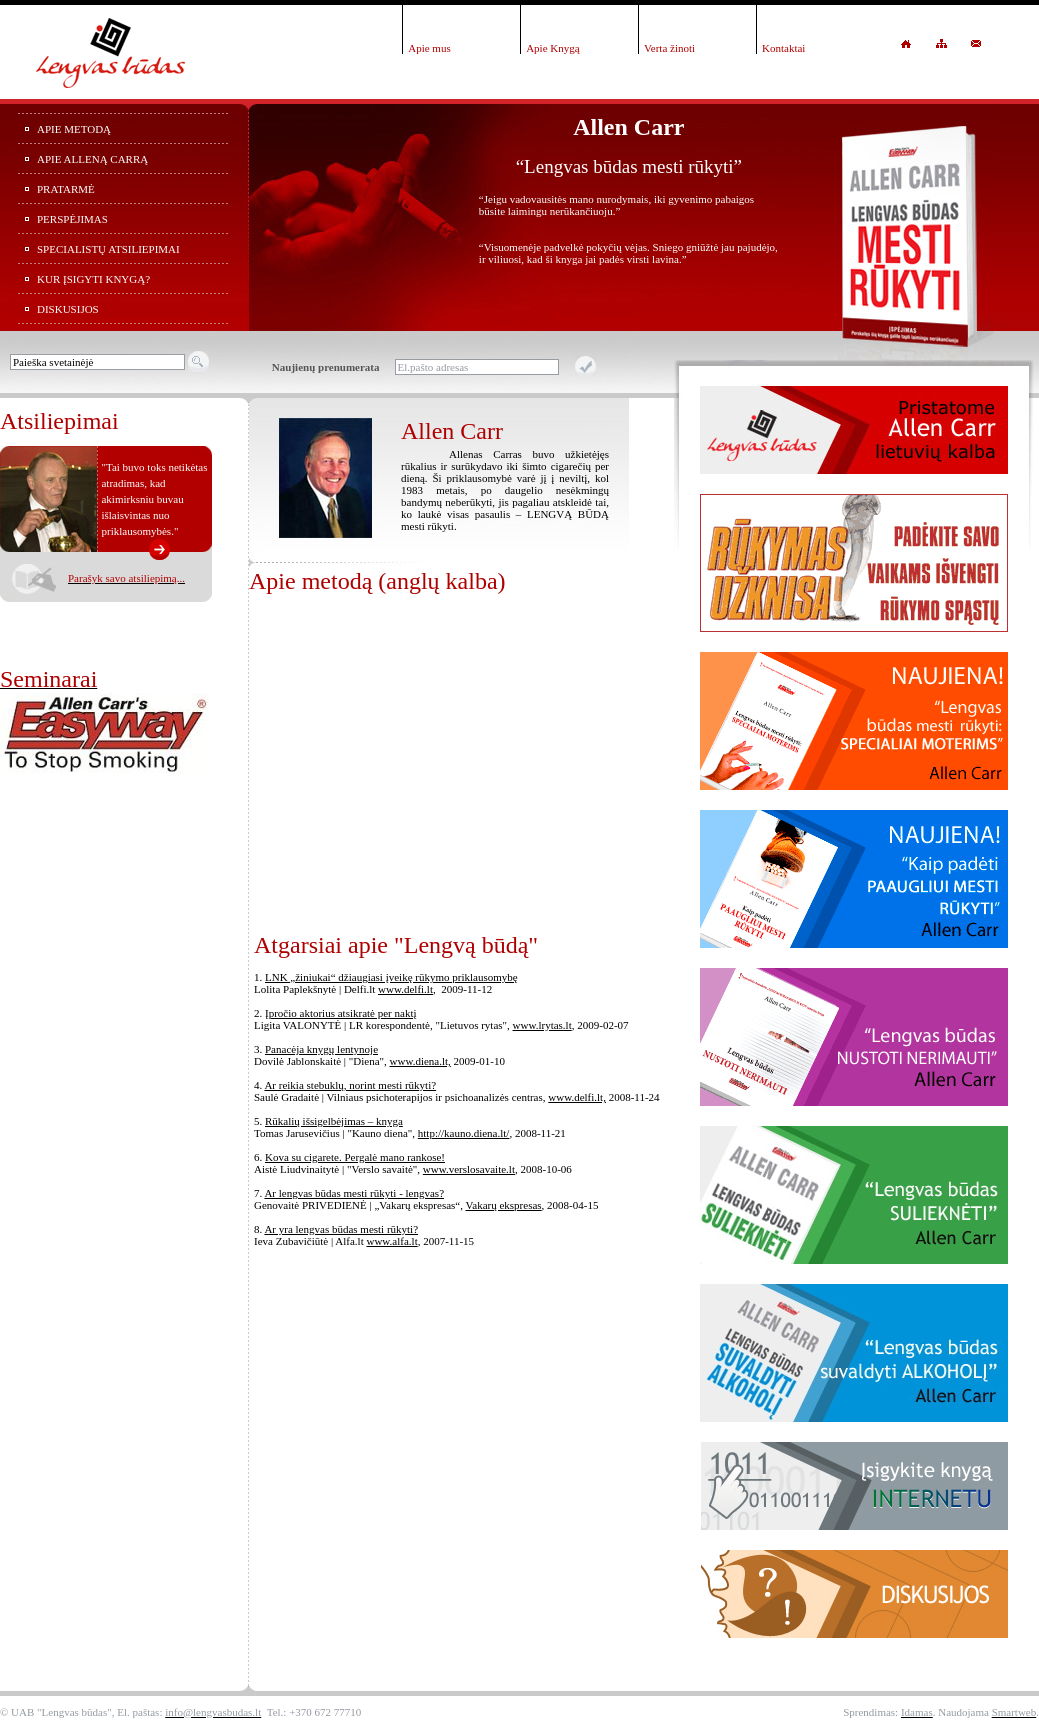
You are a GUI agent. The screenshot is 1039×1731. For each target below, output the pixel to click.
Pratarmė (66, 189)
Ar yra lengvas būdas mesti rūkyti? (341, 1229)
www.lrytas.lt (542, 1025)
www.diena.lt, (420, 1061)
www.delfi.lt (405, 989)
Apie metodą (74, 129)
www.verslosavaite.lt (469, 1169)
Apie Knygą (552, 48)
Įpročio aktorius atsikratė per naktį (341, 1013)
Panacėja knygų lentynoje (321, 1049)
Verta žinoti (669, 48)
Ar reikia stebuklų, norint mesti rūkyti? (350, 1085)
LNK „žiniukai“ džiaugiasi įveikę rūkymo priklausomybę (391, 977)
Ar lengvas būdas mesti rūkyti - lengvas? (354, 1193)
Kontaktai (783, 48)
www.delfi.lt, (577, 1097)
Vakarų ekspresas (504, 1205)
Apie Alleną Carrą (92, 159)
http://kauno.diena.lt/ (464, 1133)
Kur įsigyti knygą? (93, 279)
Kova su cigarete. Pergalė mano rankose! (355, 1157)
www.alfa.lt (391, 1241)
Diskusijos (68, 309)
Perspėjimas (72, 219)
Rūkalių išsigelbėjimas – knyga (334, 1121)
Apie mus (429, 48)
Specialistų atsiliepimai (108, 249)
